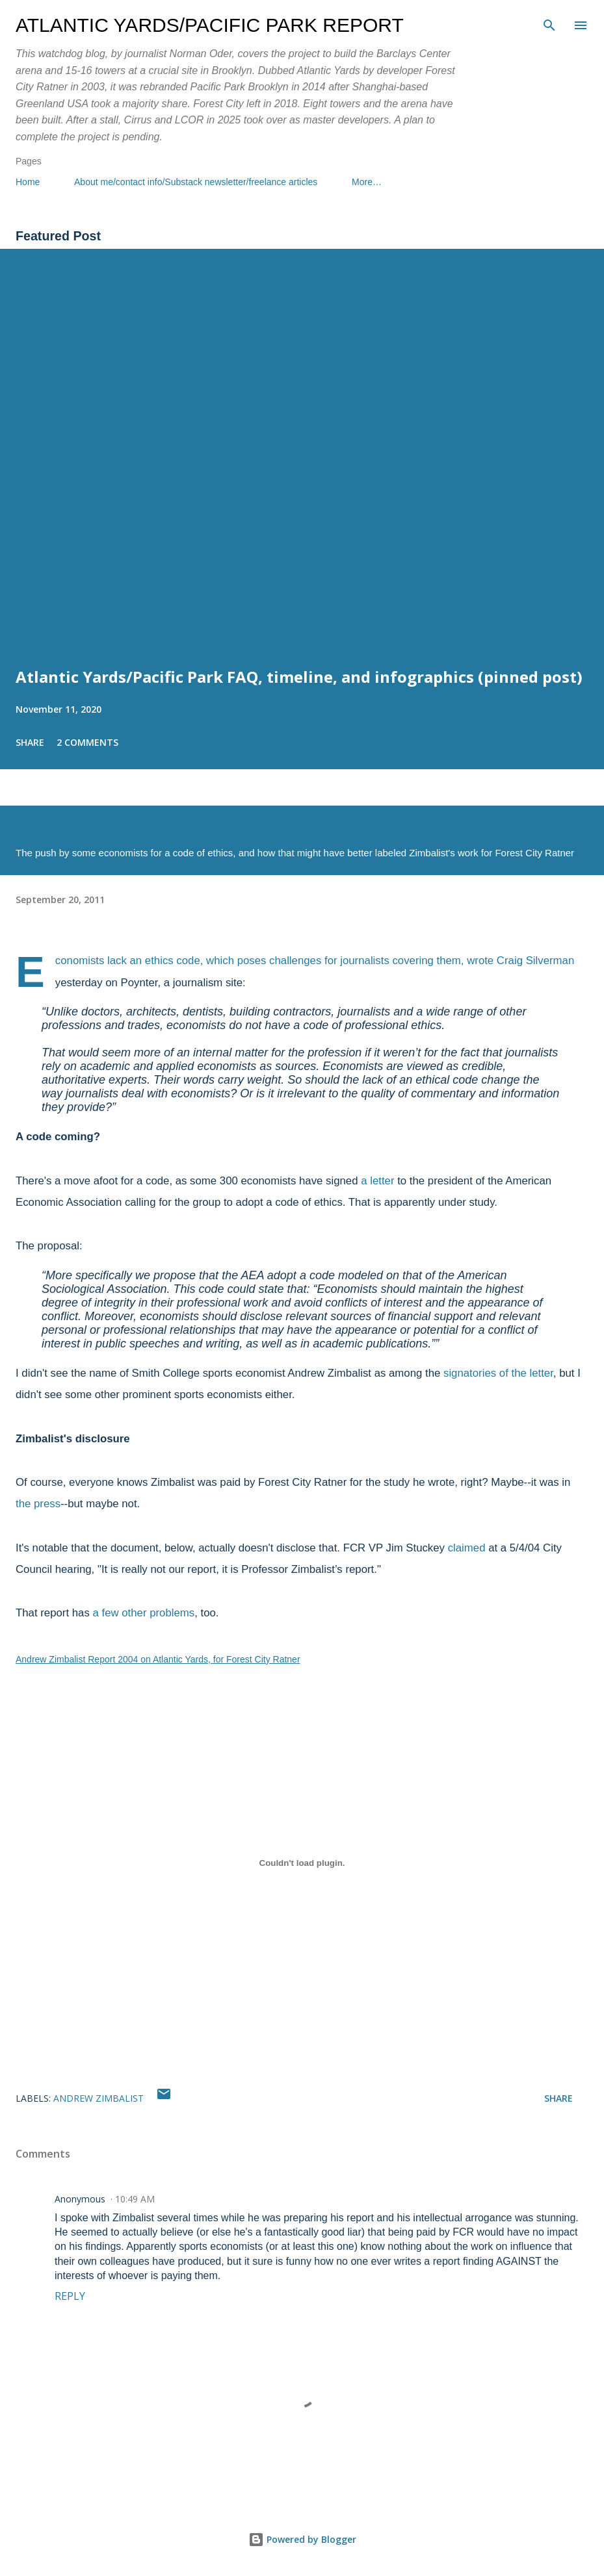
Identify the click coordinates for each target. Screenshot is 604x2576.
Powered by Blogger (302, 2539)
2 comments (87, 742)
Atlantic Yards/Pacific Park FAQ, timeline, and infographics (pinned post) (299, 676)
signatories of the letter (498, 1373)
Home (28, 182)
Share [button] (30, 742)
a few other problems (143, 1613)
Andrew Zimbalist (98, 2098)
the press (38, 1504)
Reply (70, 2296)
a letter (377, 1181)
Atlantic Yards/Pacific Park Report (210, 25)
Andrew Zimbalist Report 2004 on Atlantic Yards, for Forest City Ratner (158, 1659)
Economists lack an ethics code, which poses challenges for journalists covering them (258, 960)
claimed (467, 1548)
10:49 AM (135, 2199)
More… (367, 182)
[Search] (549, 23)
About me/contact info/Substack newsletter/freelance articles (195, 182)
